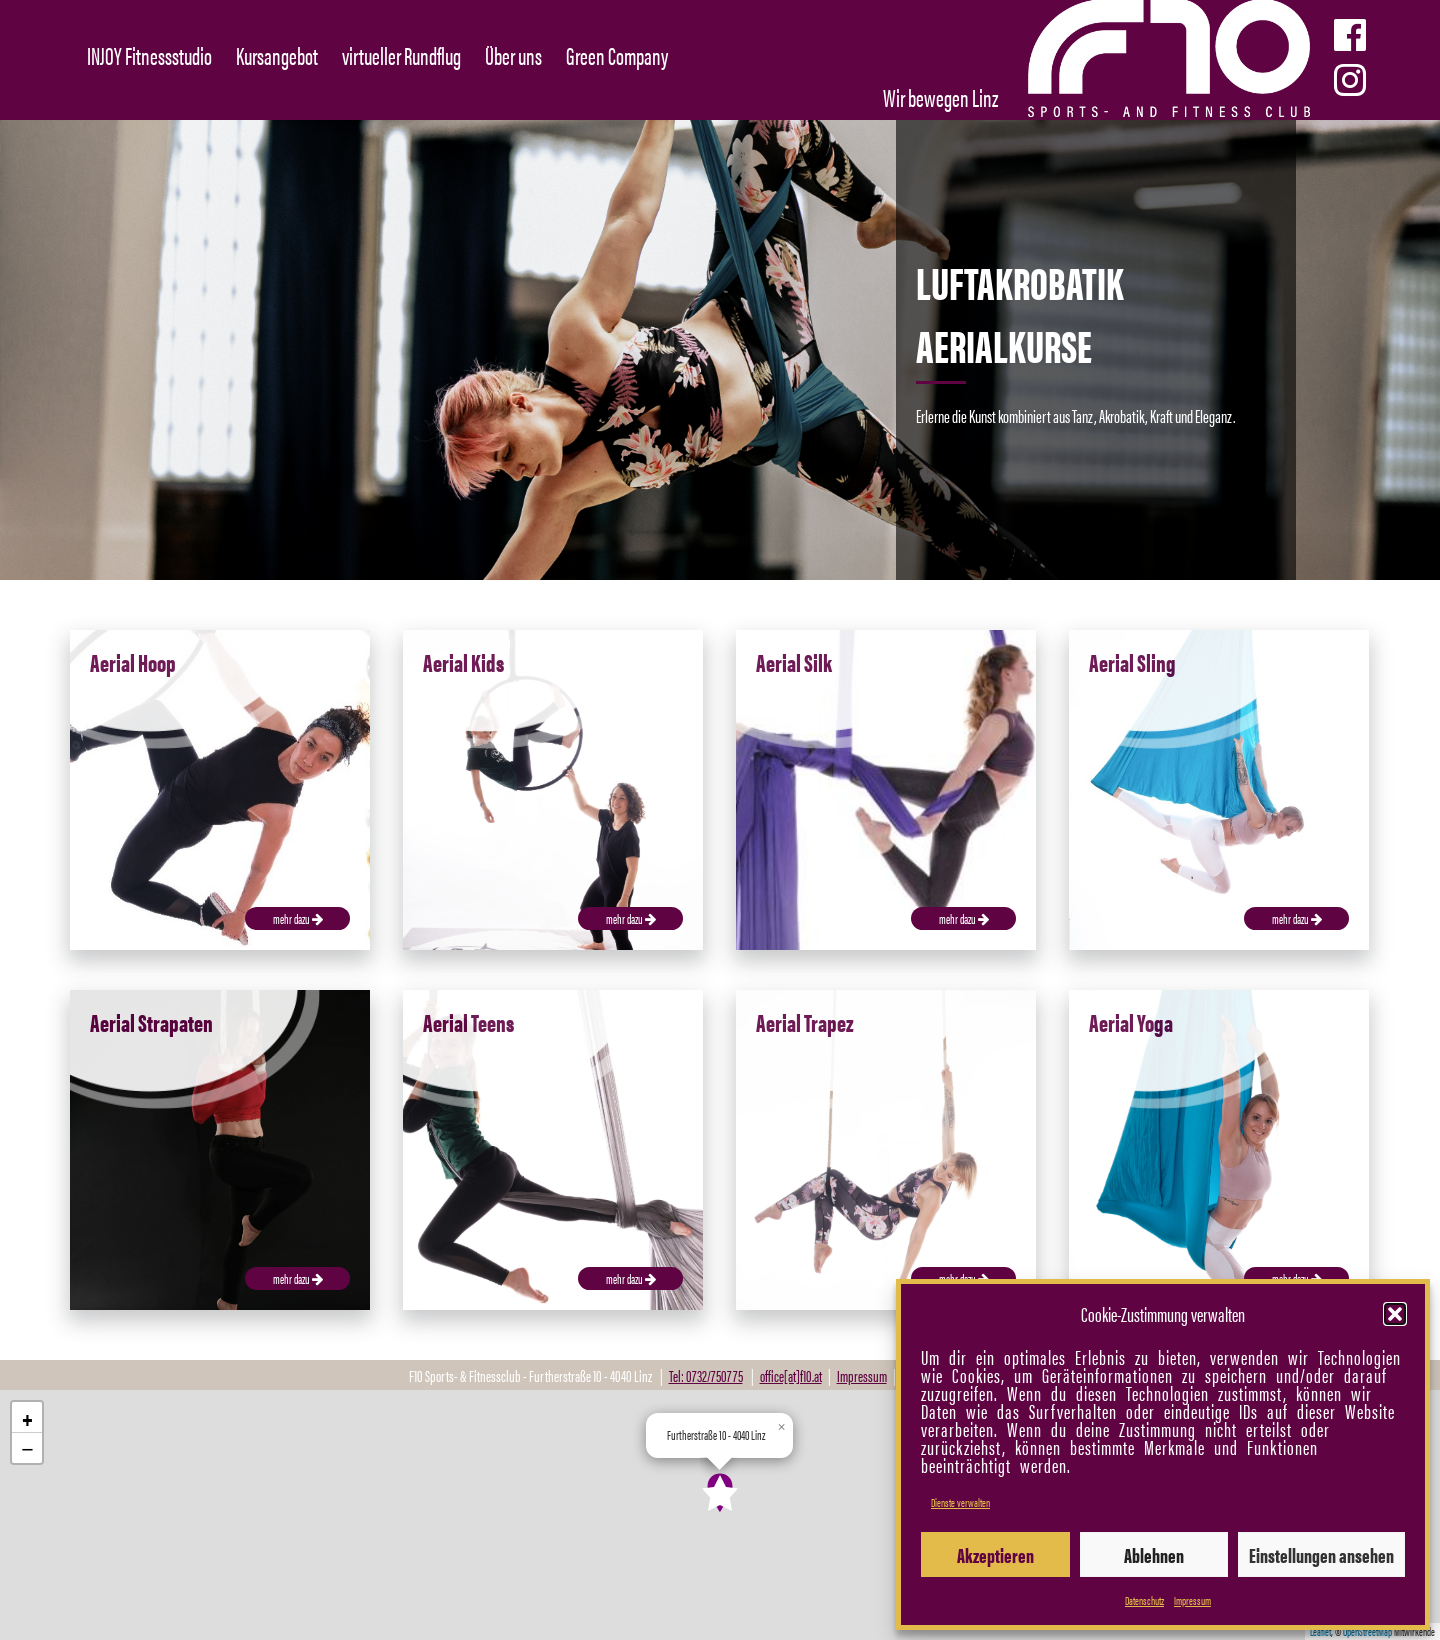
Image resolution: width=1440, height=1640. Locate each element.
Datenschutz (1144, 1600)
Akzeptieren (995, 1554)
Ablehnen (1154, 1554)
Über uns (513, 55)
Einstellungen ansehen (1321, 1554)
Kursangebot (277, 55)
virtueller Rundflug (401, 55)
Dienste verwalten (960, 1502)
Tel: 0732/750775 (706, 1375)
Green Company (617, 55)
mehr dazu (298, 918)
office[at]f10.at (791, 1375)
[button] (1395, 1314)
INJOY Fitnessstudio (149, 55)
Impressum (1192, 1600)
